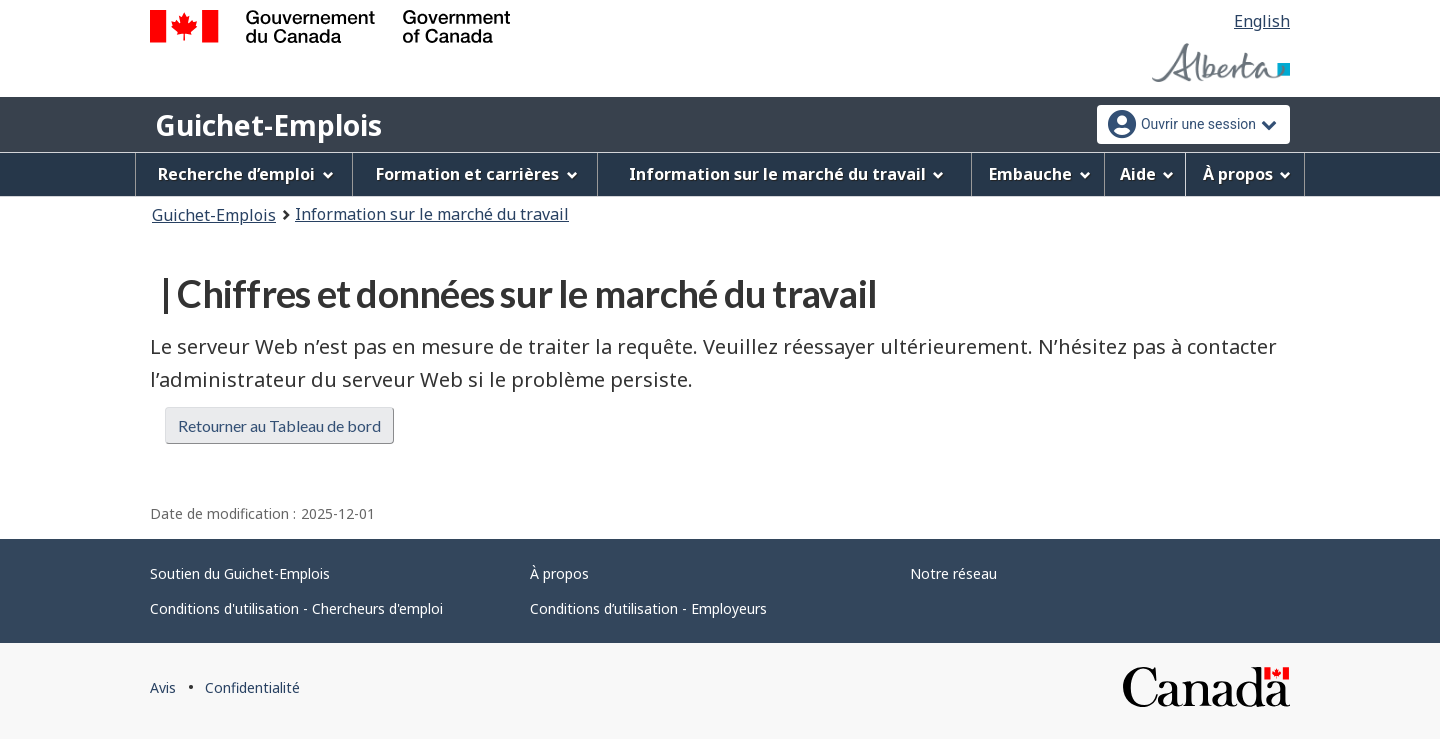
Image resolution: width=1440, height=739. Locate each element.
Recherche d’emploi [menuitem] (246, 174)
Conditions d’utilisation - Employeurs (648, 608)
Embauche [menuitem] (1040, 174)
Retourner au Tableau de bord (279, 425)
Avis (163, 687)
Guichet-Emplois (268, 125)
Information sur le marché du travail (432, 214)
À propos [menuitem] (1247, 174)
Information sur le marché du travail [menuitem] (787, 174)
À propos (559, 573)
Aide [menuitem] (1147, 174)
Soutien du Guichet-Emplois (240, 573)
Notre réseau (953, 573)
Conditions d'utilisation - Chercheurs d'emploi (296, 608)
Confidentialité (252, 687)
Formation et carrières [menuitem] (477, 174)
